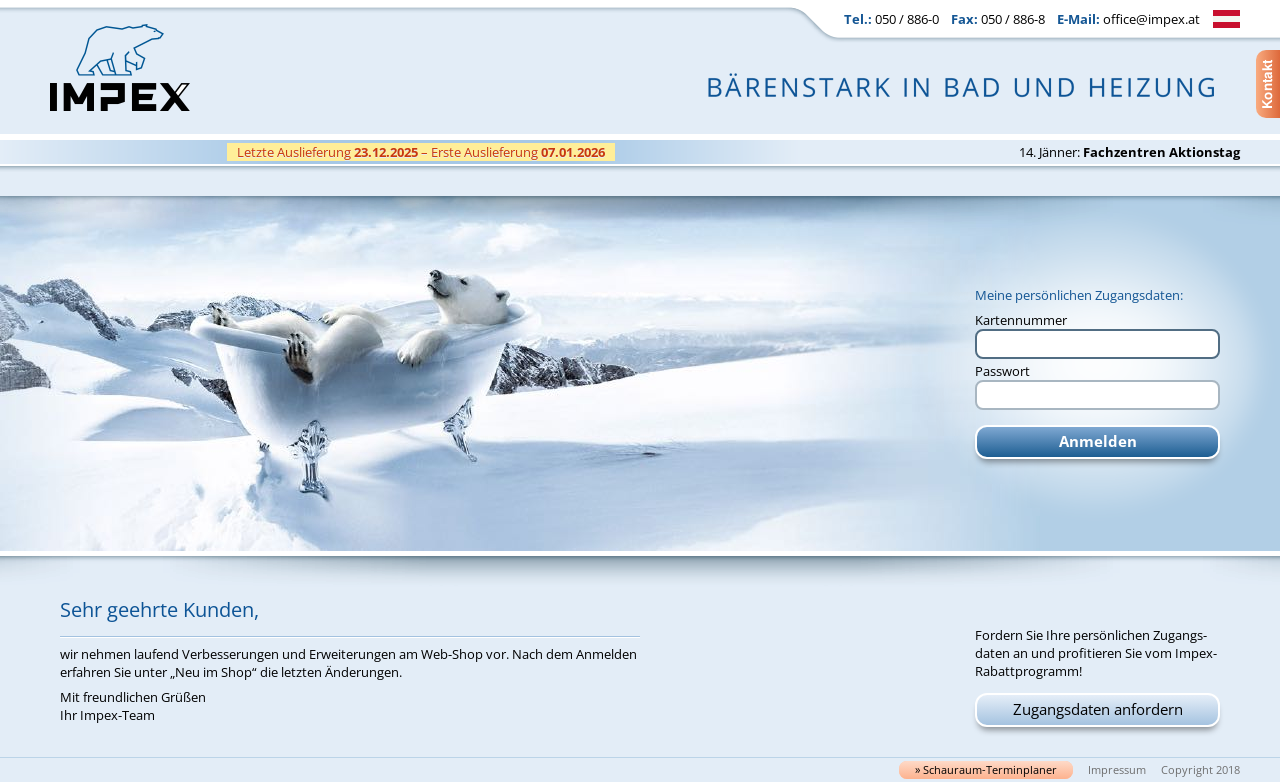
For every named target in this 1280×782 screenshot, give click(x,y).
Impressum (1117, 770)
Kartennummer (1021, 320)
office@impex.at (1151, 19)
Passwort (1002, 371)
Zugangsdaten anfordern (1098, 709)
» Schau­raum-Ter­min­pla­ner (986, 770)
